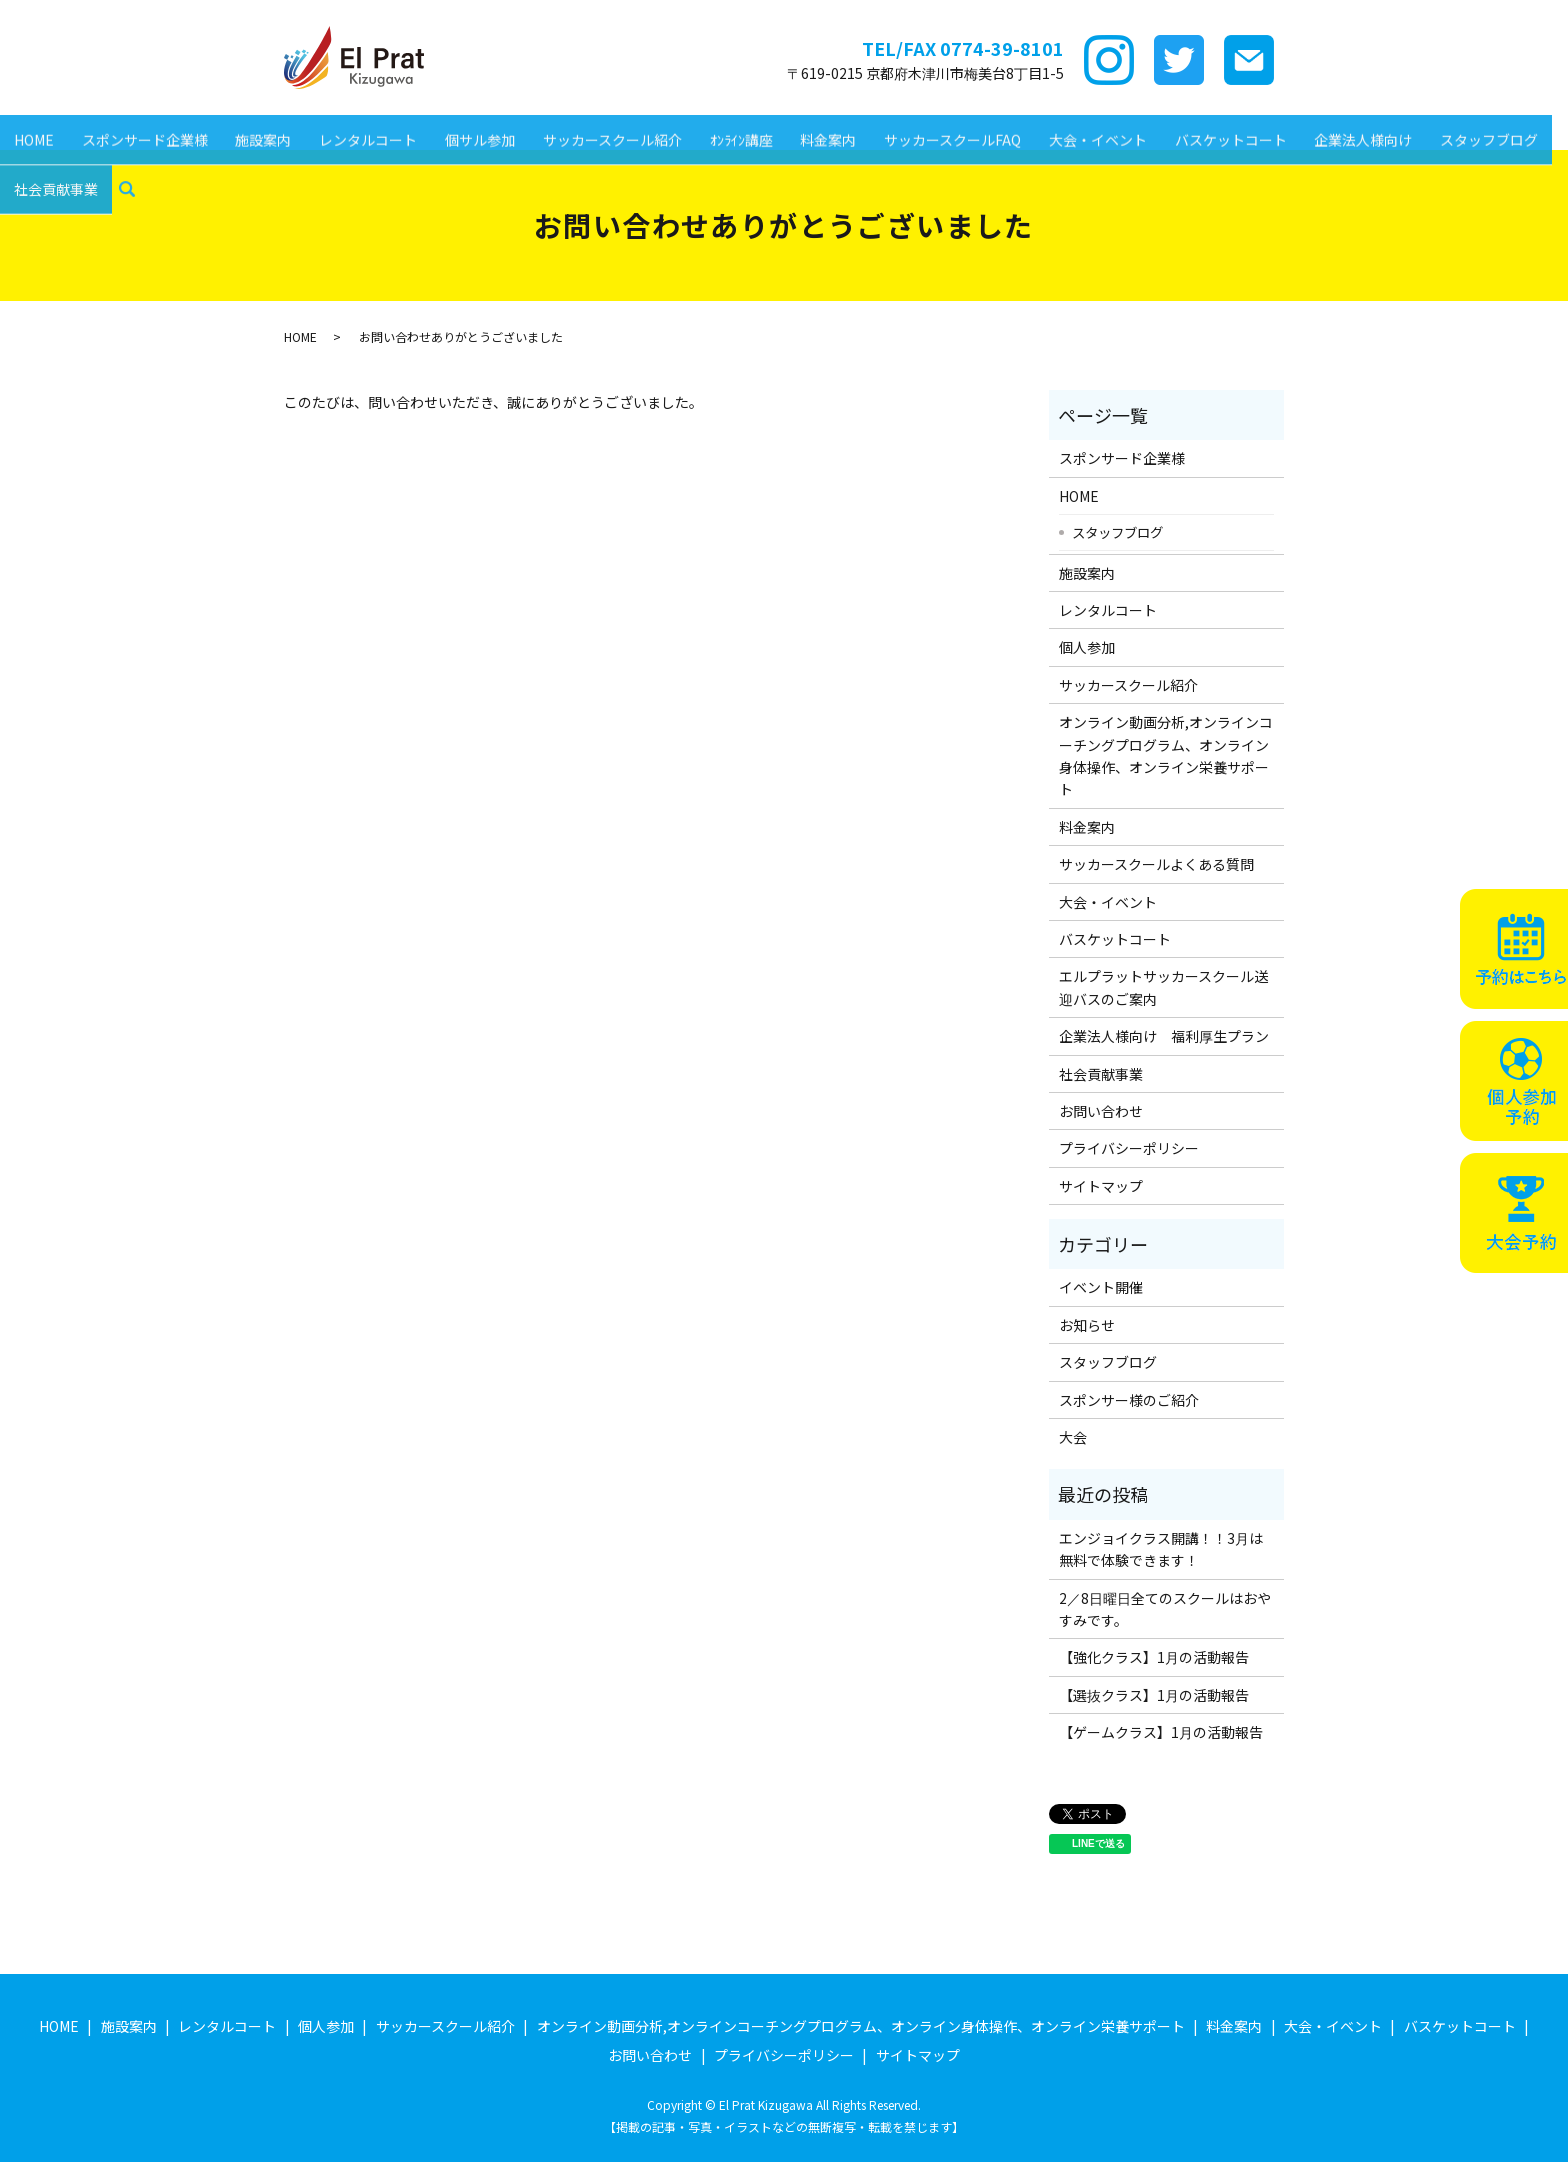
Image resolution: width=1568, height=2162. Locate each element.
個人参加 (1087, 647)
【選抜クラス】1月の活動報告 (1154, 1695)
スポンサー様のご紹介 (1129, 1400)
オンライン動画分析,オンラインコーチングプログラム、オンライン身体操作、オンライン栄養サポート (1166, 755)
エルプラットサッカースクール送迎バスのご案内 (1163, 987)
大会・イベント (1048, 129)
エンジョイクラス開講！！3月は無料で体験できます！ (1161, 1549)
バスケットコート (1175, 129)
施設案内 (250, 129)
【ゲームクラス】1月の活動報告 (1161, 1732)
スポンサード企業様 (137, 129)
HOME (31, 129)
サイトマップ (1101, 1186)
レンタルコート (349, 129)
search (121, 162)
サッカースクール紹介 (582, 129)
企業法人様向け (1302, 129)
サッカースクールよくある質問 (1156, 864)
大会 (1073, 1437)
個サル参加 (456, 129)
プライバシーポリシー (1129, 1148)
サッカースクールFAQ (907, 129)
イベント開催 (1101, 1287)
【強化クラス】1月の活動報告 (1154, 1657)
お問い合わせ (1101, 1111)
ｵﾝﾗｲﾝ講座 (705, 129)
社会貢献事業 (53, 161)
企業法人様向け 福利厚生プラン (1164, 1036)
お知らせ (1087, 1325)
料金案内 (788, 129)
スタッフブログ (1423, 129)
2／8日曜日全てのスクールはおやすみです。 (1165, 1609)
